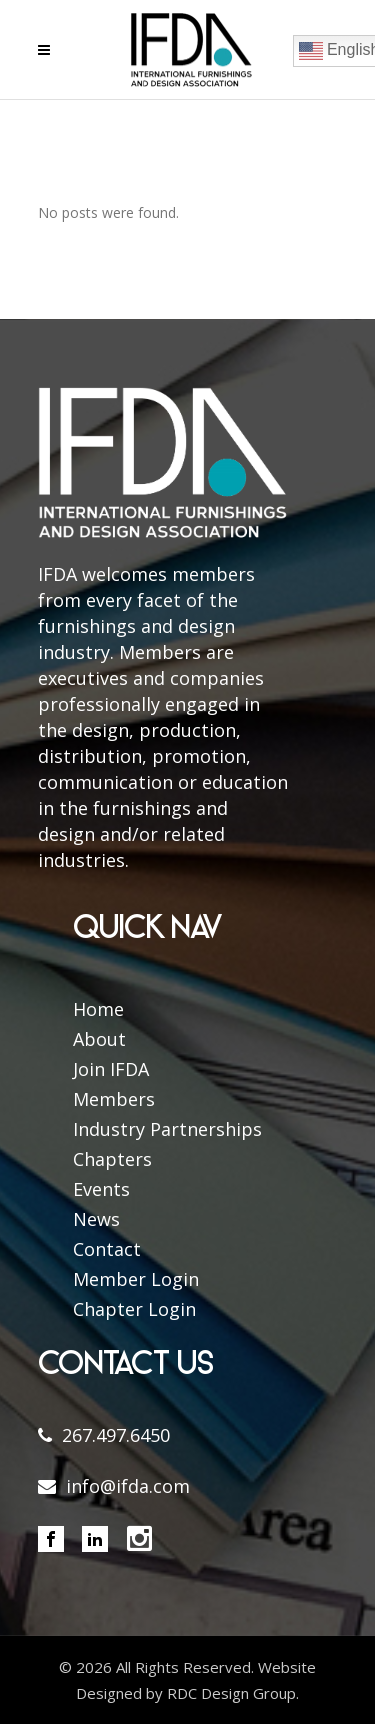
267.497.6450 (116, 1435)
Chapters (112, 1159)
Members (114, 1099)
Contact (107, 1249)
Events (101, 1189)
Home (98, 1009)
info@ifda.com (128, 1486)
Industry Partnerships (167, 1129)
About (99, 1039)
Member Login (136, 1279)
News (96, 1219)
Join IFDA (111, 1069)
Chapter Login (134, 1309)
